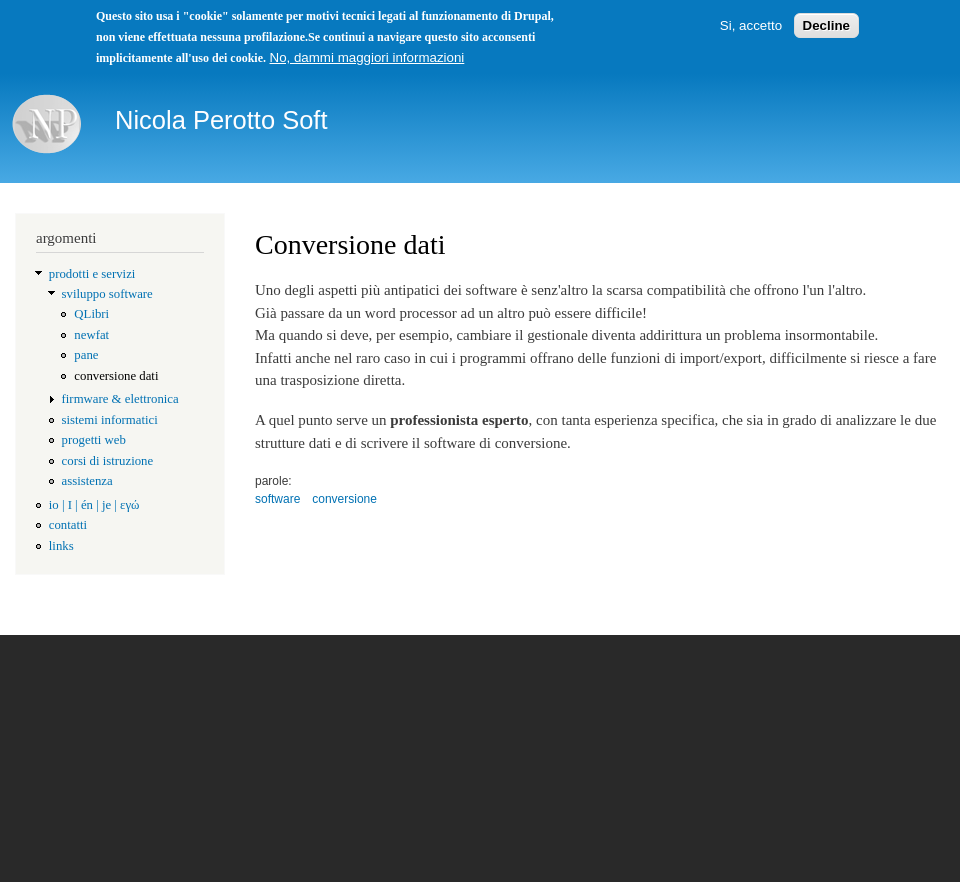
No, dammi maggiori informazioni (367, 57)
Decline (826, 25)
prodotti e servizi (92, 274)
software (277, 499)
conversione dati (116, 376)
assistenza (87, 481)
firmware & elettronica (120, 399)
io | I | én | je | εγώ (94, 505)
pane (86, 355)
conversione (344, 499)
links (61, 546)
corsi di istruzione (108, 461)
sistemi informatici (110, 420)
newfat (91, 335)
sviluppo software (107, 294)
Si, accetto (751, 25)
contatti (68, 525)
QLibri (91, 314)
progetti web (94, 440)
